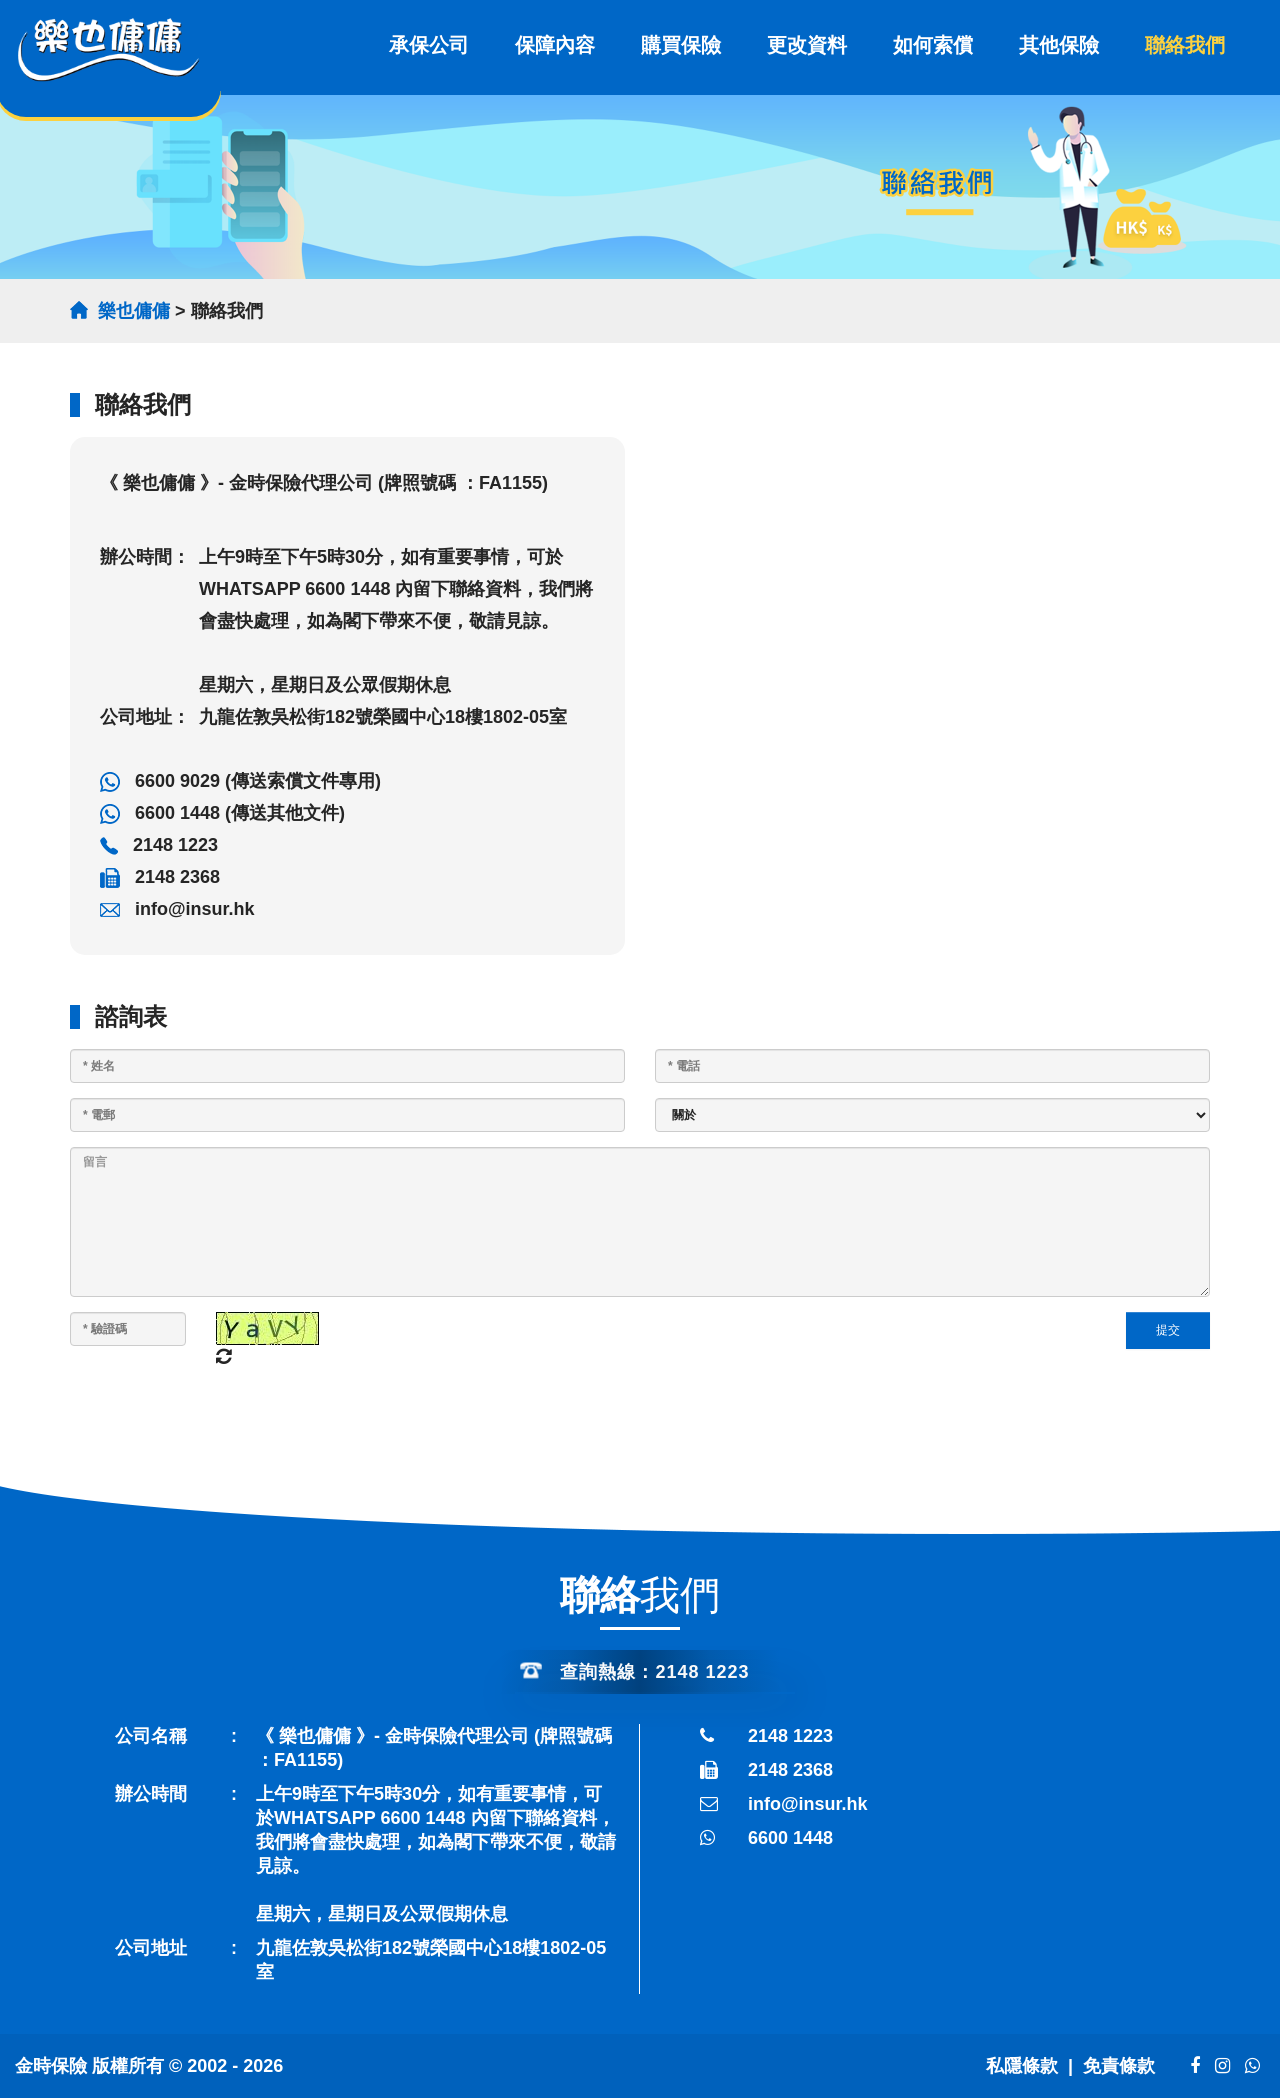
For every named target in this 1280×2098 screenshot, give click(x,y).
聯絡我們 (1185, 45)
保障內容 (555, 45)
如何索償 (933, 45)
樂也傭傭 (134, 311)
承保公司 (429, 45)
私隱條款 (1022, 2066)
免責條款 (1121, 2066)
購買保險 (681, 45)
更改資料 (807, 45)
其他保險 (1059, 45)
